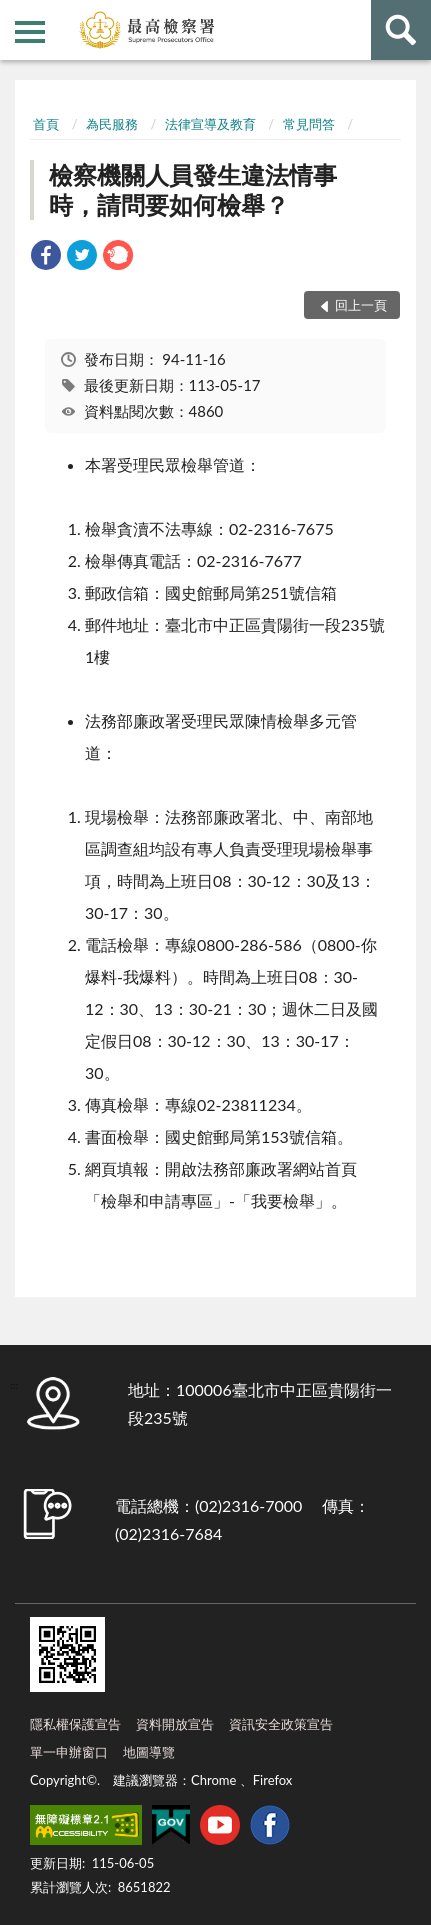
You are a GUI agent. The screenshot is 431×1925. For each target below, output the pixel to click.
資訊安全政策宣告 (281, 1724)
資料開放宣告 (175, 1724)
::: (16, 15)
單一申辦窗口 (69, 1752)
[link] (46, 257)
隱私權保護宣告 (75, 1724)
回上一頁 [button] (361, 305)
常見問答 (309, 124)
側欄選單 (30, 32)
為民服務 (112, 124)
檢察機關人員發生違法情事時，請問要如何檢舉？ (193, 189)
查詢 (401, 30)
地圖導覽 (149, 1752)
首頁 (46, 124)
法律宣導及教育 (210, 124)
